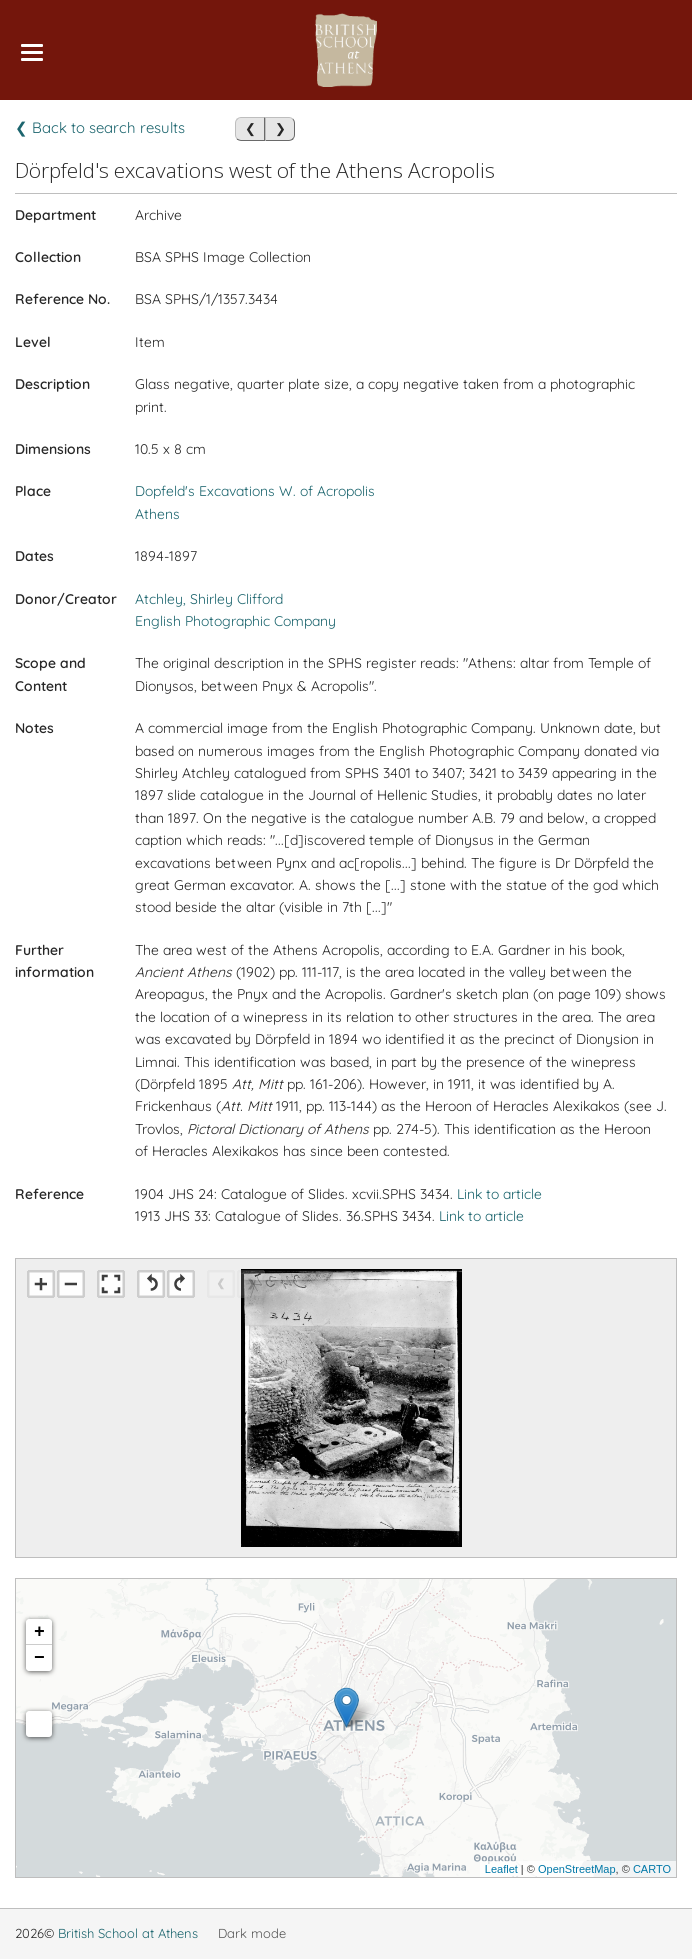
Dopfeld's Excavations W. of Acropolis (255, 491)
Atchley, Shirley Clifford (209, 599)
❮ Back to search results (100, 127)
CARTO (652, 1869)
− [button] (39, 1658)
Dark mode (252, 1933)
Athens (157, 514)
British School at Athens (128, 1933)
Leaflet (501, 1869)
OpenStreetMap (577, 1869)
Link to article (499, 1194)
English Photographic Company (235, 621)
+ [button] (39, 1632)
